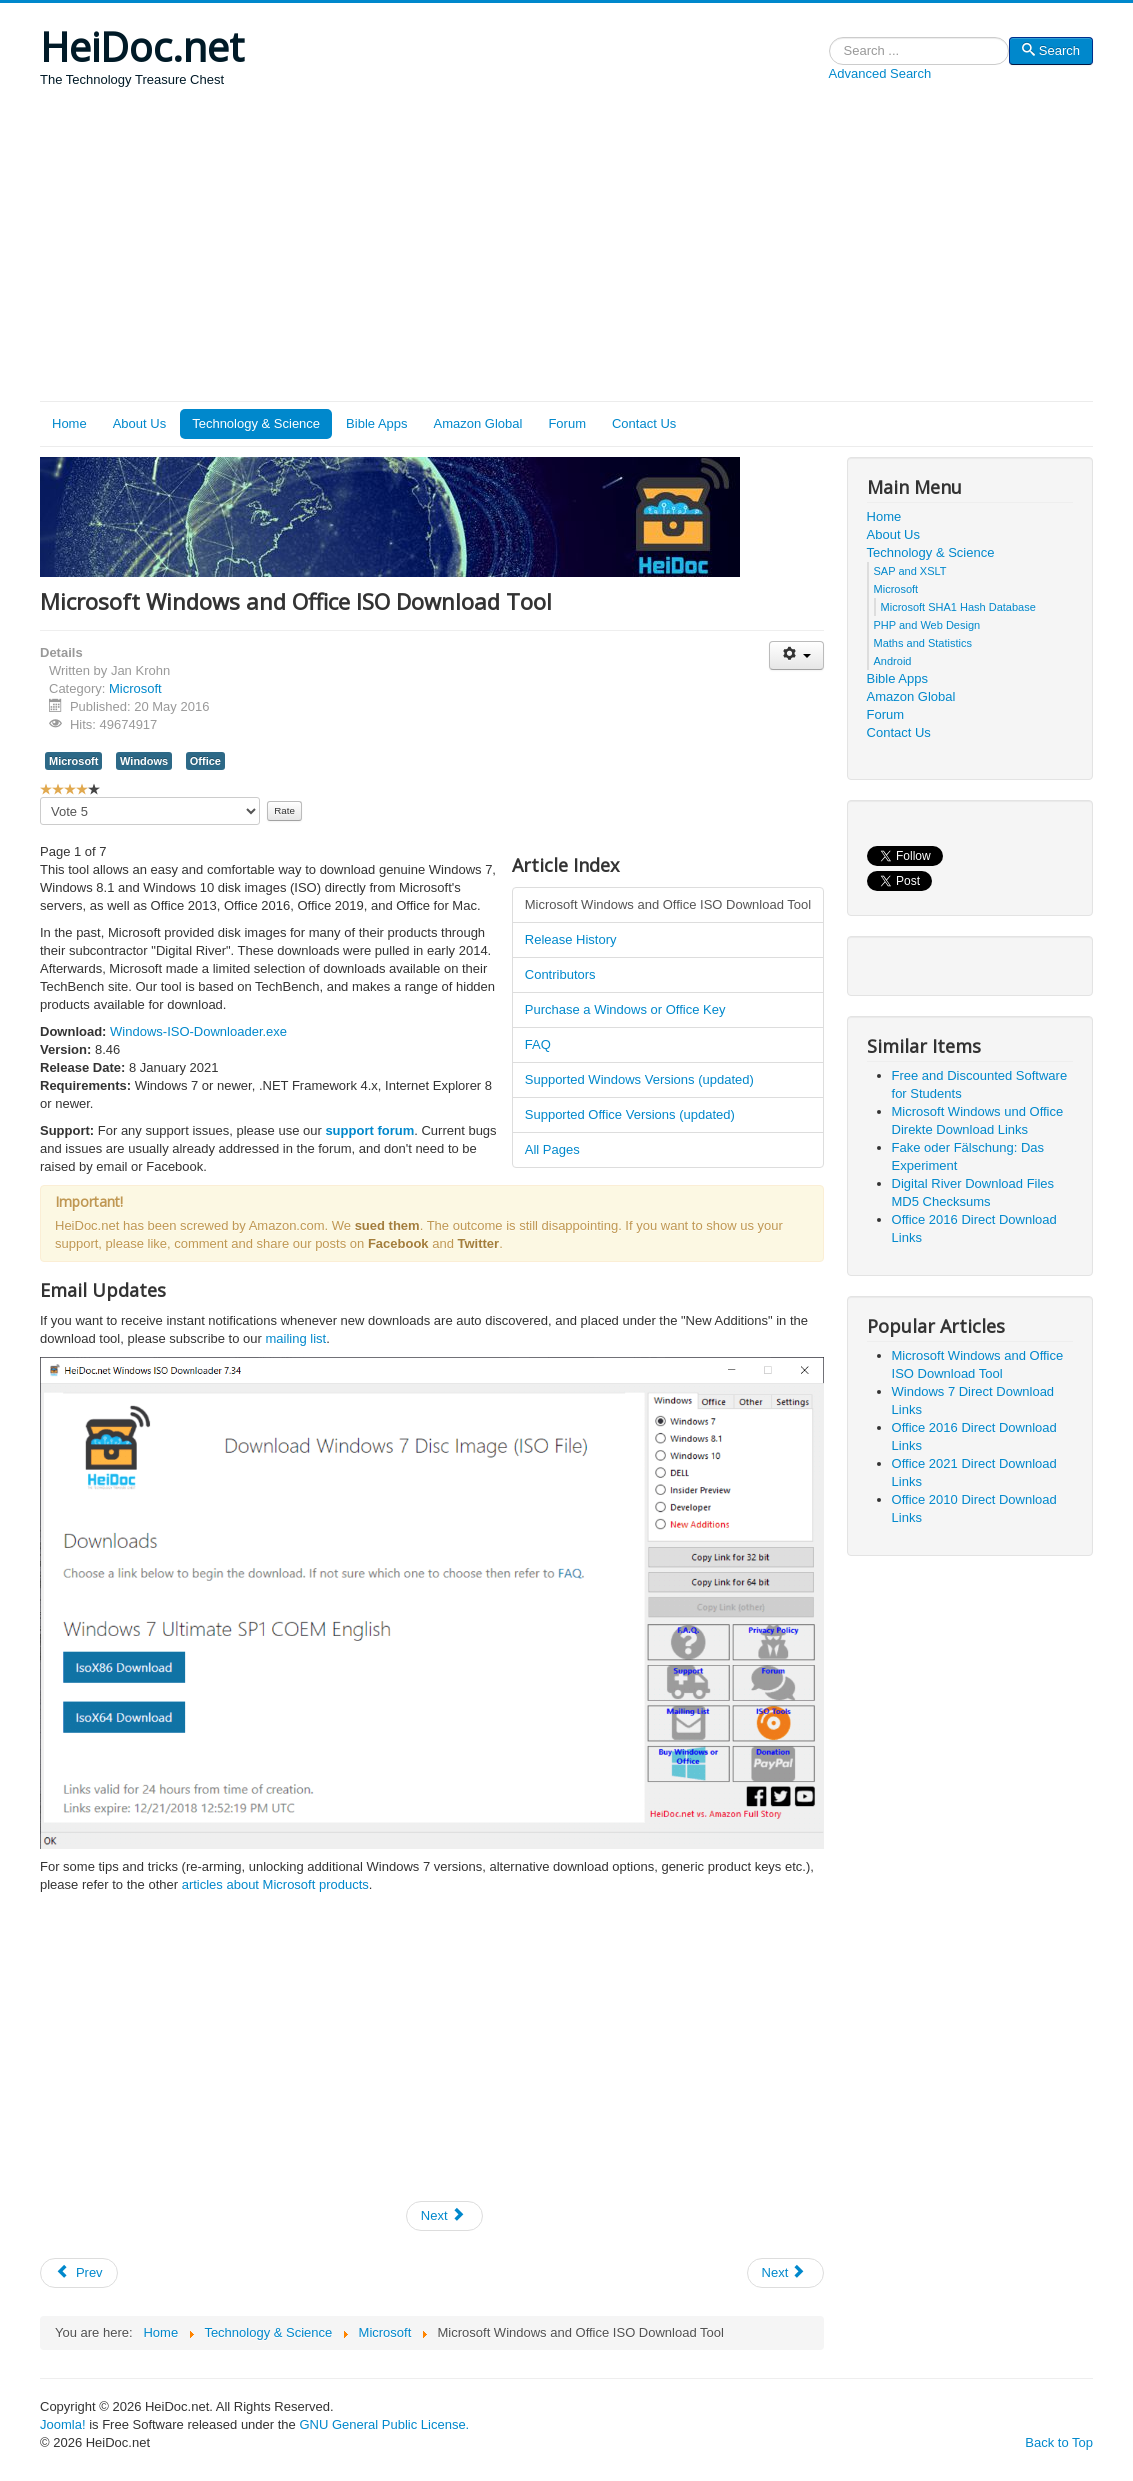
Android (893, 661)
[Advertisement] (566, 251)
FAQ (538, 1044)
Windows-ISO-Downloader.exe (198, 1031)
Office (205, 761)
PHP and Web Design (927, 625)
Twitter (479, 1243)
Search (829, 51)
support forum (369, 1130)
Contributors (560, 974)
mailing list (295, 1338)
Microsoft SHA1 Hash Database (958, 607)
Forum (567, 423)
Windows (144, 761)
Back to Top (1059, 2442)
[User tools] (796, 655)
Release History (571, 939)
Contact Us (644, 423)
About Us (139, 423)
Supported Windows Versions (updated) (639, 1079)
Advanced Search (880, 73)
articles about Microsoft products (275, 1884)
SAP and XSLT (910, 571)
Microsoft (135, 688)
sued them (387, 1225)
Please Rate (40, 797)
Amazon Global (478, 423)
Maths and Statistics (923, 643)
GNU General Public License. (384, 2424)
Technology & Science (256, 423)
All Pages (552, 1149)
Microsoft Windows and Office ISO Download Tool (668, 904)
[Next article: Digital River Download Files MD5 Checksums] (786, 2273)
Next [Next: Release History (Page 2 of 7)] (443, 2215)
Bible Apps (376, 423)
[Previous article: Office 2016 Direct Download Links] (79, 2273)
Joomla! (63, 2424)
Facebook (398, 1243)
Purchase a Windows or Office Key (625, 1009)
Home (69, 423)
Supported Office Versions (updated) (630, 1114)
